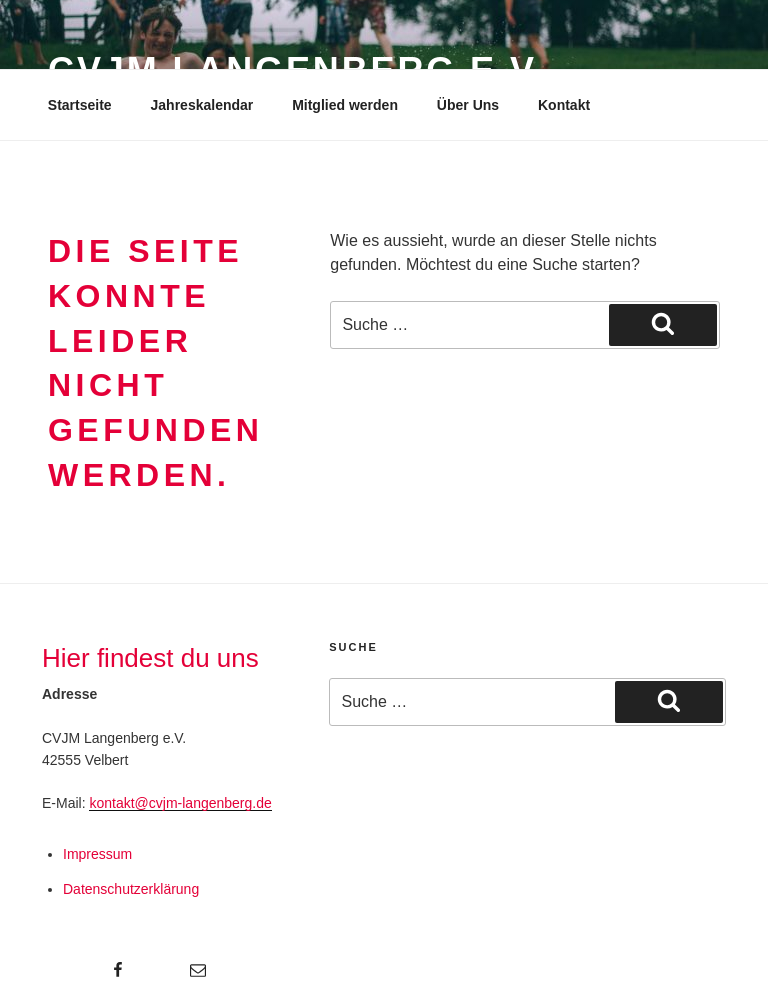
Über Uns (468, 105)
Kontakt (564, 105)
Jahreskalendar (202, 105)
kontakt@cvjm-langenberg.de (180, 803)
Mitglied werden (345, 105)
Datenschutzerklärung (131, 889)
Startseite (80, 105)
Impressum (97, 854)
